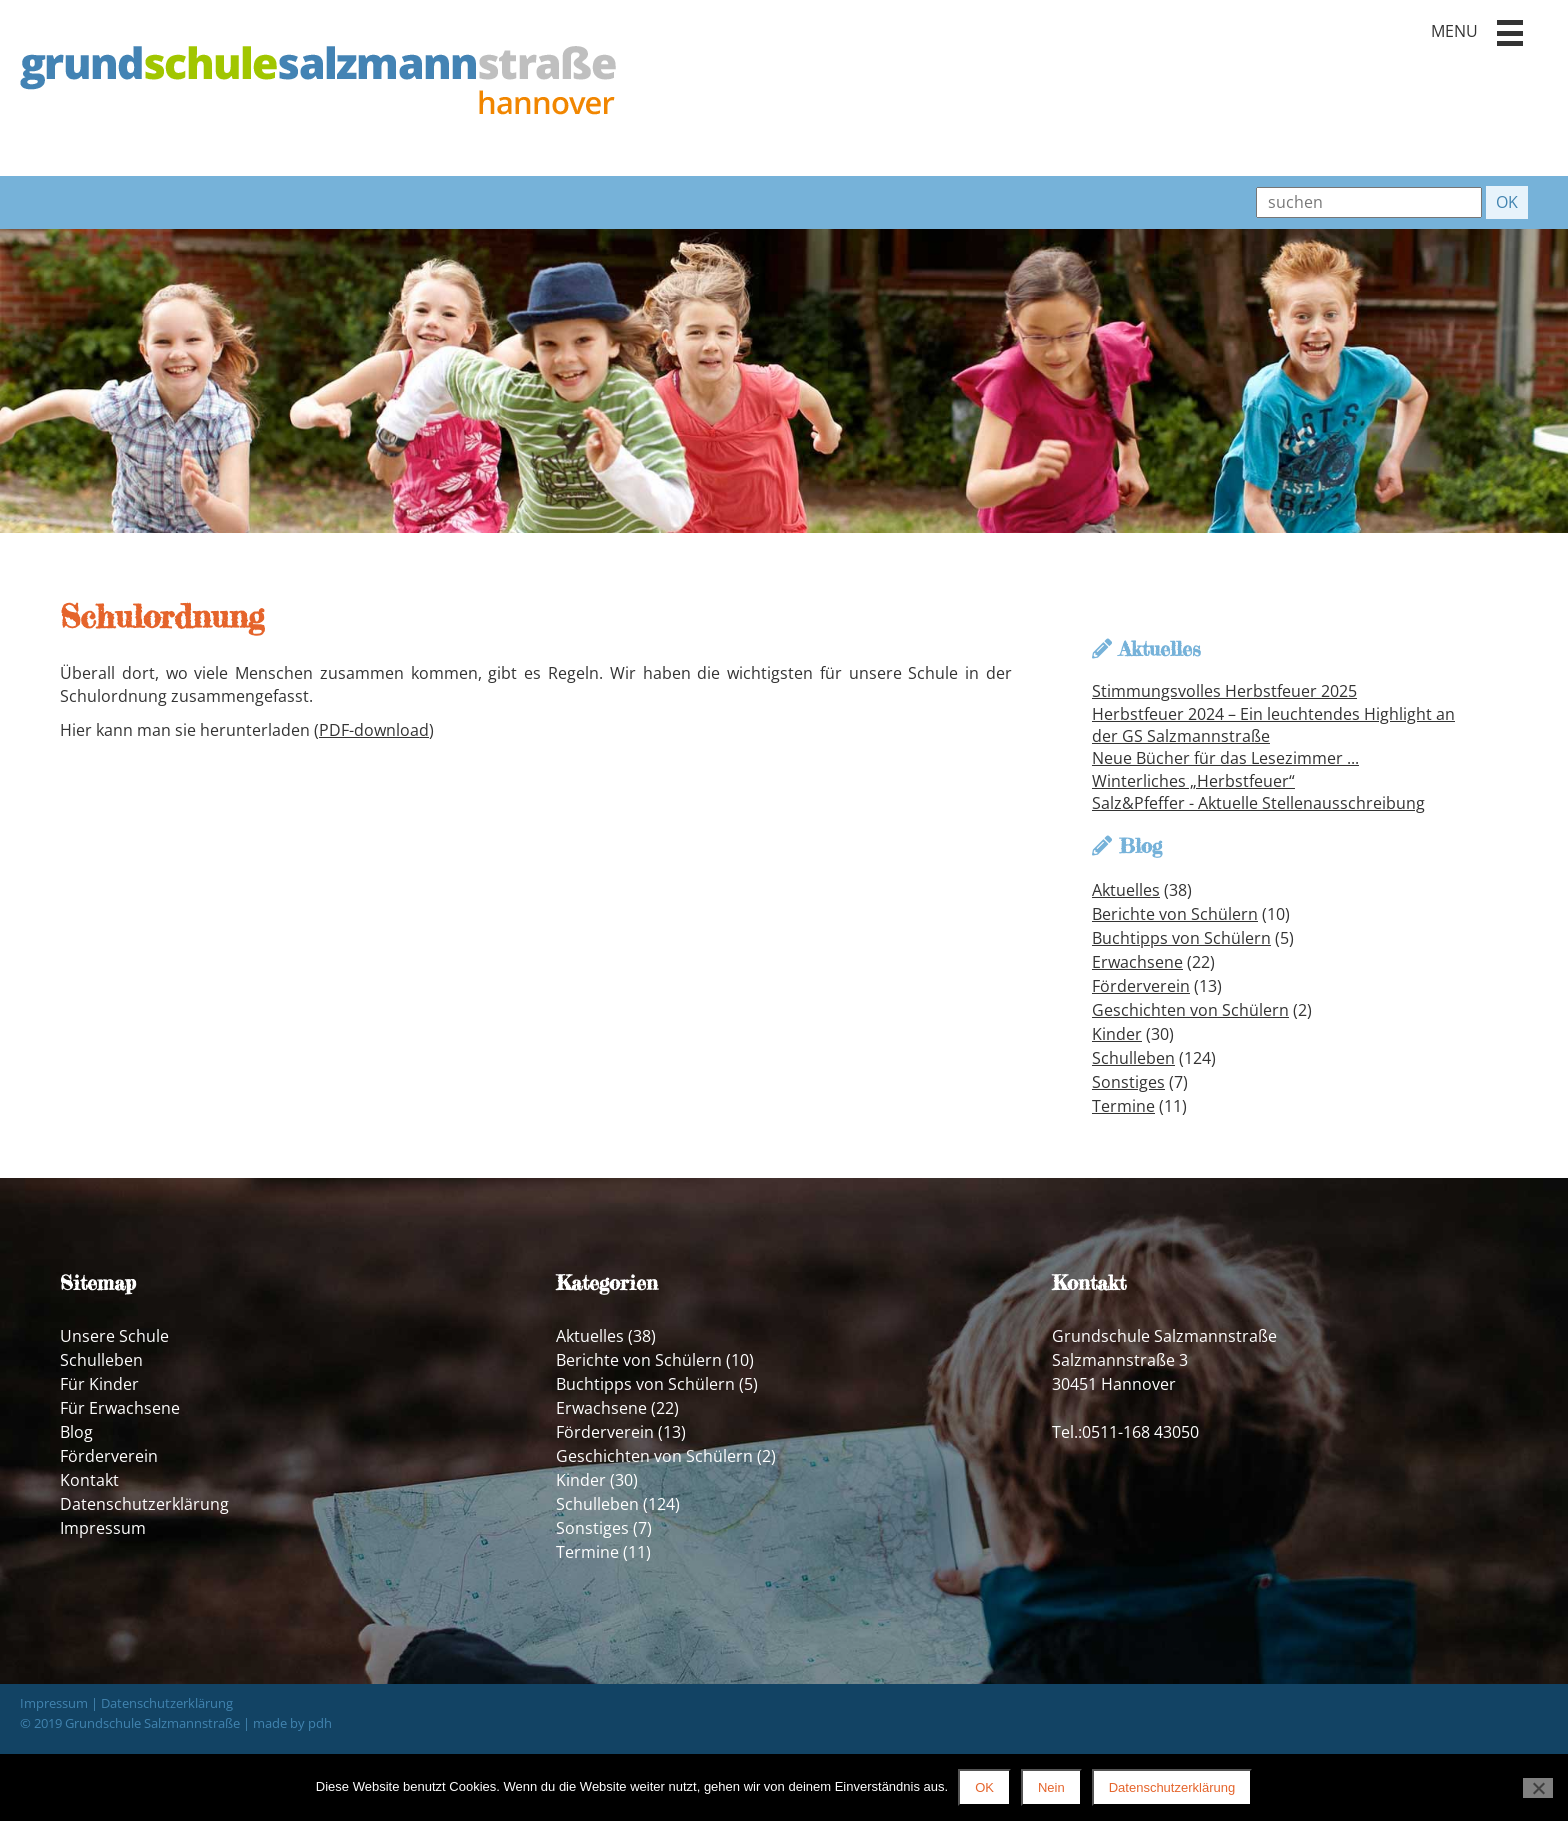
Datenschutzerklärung (144, 1504)
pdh (320, 1723)
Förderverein (1141, 986)
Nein (1051, 1787)
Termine (1123, 1106)
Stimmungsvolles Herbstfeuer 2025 (1224, 691)
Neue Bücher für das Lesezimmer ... (1225, 758)
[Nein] (1538, 1788)
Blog (76, 1432)
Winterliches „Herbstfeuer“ (1193, 781)
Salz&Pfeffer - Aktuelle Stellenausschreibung (1258, 803)
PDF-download (374, 730)
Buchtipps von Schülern (1181, 938)
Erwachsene (1137, 962)
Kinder (1117, 1034)
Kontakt (89, 1480)
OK (984, 1787)
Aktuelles (1126, 890)
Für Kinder (99, 1384)
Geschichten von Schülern (1190, 1010)
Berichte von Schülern (1175, 914)
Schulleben (1133, 1058)
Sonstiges (1128, 1082)
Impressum (103, 1528)
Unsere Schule (114, 1336)
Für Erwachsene (120, 1408)
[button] (1510, 33)
